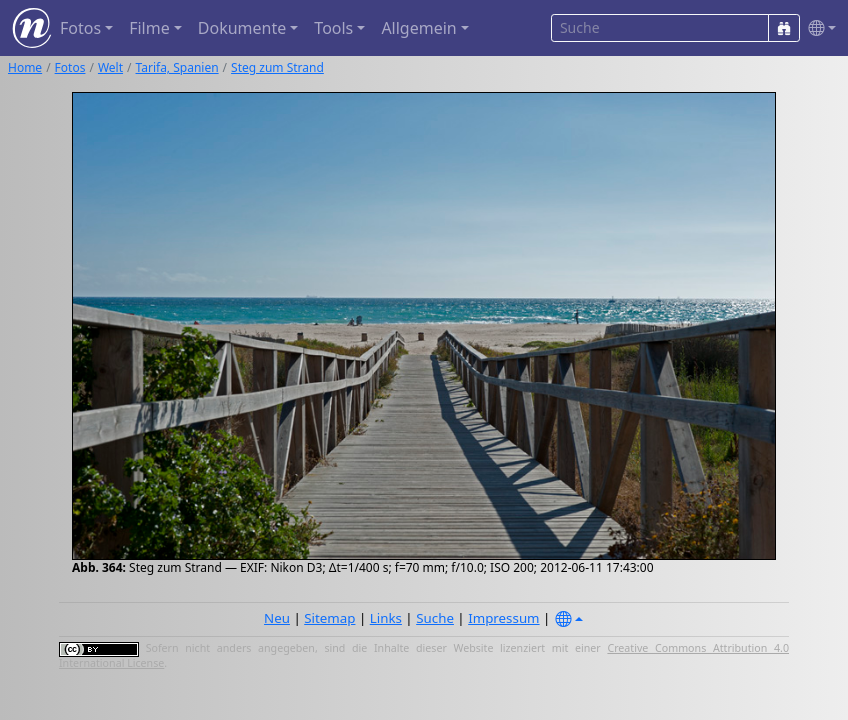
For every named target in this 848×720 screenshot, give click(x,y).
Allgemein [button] (418, 28)
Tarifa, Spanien (177, 67)
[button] (818, 28)
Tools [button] (333, 28)
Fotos (70, 67)
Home (25, 67)
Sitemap (329, 618)
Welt (110, 67)
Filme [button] (149, 28)
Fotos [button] (80, 28)
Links (386, 618)
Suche (435, 618)
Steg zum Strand (277, 67)
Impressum (503, 618)
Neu (277, 618)
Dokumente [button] (242, 28)
